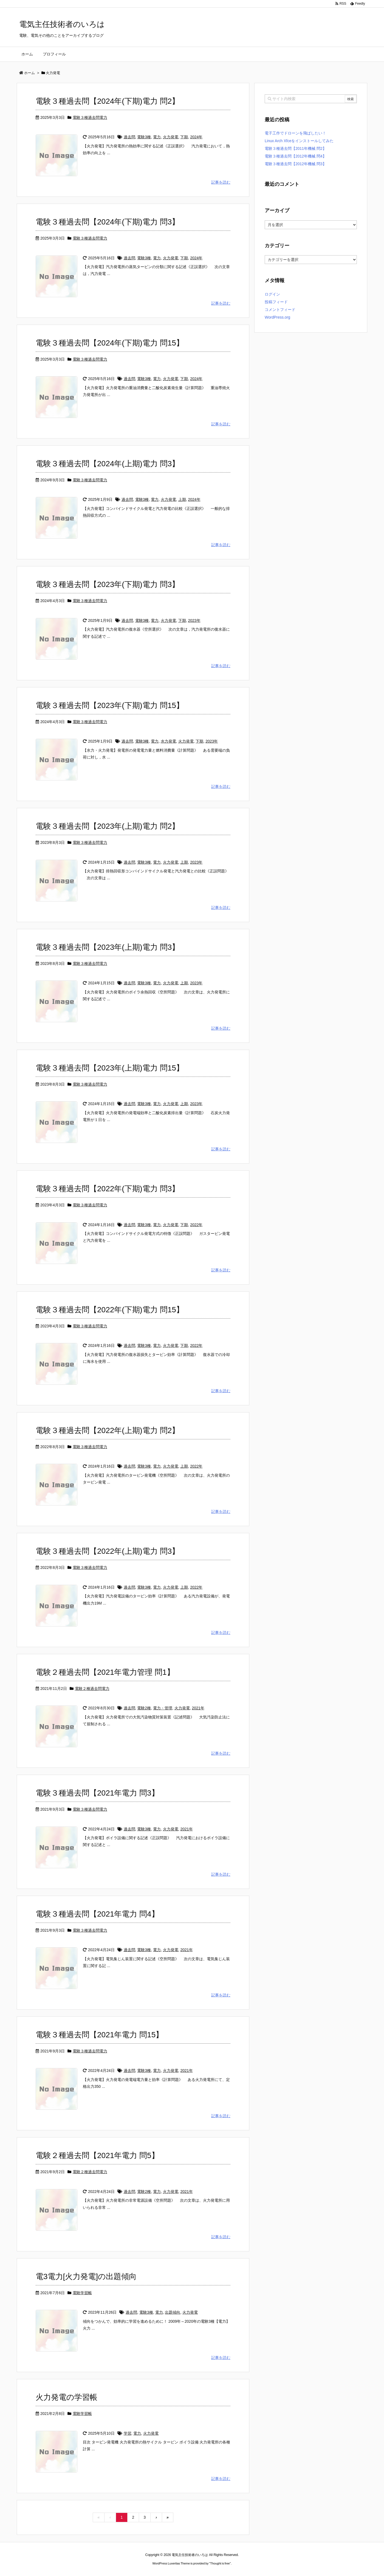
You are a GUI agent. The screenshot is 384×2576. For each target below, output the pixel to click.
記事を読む (220, 182)
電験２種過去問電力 (92, 1688)
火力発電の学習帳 (66, 2397)
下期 (184, 137)
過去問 (129, 137)
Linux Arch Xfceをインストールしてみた (299, 141)
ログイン (272, 294)
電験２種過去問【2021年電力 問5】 (97, 2155)
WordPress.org (277, 317)
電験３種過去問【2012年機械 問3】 (295, 164)
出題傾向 (172, 2312)
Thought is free (220, 2563)
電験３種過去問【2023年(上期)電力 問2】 (107, 826)
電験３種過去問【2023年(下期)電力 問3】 (107, 584)
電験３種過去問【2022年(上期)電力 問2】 (107, 1430)
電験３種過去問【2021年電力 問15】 (99, 2034)
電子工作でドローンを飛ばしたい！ (295, 133)
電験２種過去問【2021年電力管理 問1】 (105, 1672)
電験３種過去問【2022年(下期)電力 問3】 (107, 1188)
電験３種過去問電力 (90, 117)
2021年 (198, 1708)
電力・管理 (162, 1708)
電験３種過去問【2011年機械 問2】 (295, 148)
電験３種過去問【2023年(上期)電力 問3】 (107, 947)
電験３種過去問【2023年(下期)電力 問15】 (110, 705)
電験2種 (144, 1708)
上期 (182, 499)
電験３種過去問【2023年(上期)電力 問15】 (110, 1068)
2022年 (196, 1225)
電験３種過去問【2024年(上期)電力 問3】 (107, 463)
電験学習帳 (82, 2293)
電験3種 (144, 137)
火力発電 (170, 137)
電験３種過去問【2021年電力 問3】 (97, 1793)
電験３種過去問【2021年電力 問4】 (97, 1914)
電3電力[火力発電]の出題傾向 (86, 2276)
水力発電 (168, 741)
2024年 (196, 137)
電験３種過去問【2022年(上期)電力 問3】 (107, 1551)
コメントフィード (280, 309)
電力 (157, 137)
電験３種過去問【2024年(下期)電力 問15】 (110, 343)
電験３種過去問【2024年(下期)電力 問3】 (107, 222)
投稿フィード (276, 302)
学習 (127, 2433)
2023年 (194, 620)
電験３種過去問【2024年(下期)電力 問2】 (107, 101)
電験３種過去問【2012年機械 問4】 (295, 156)
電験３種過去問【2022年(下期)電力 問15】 (110, 1309)
